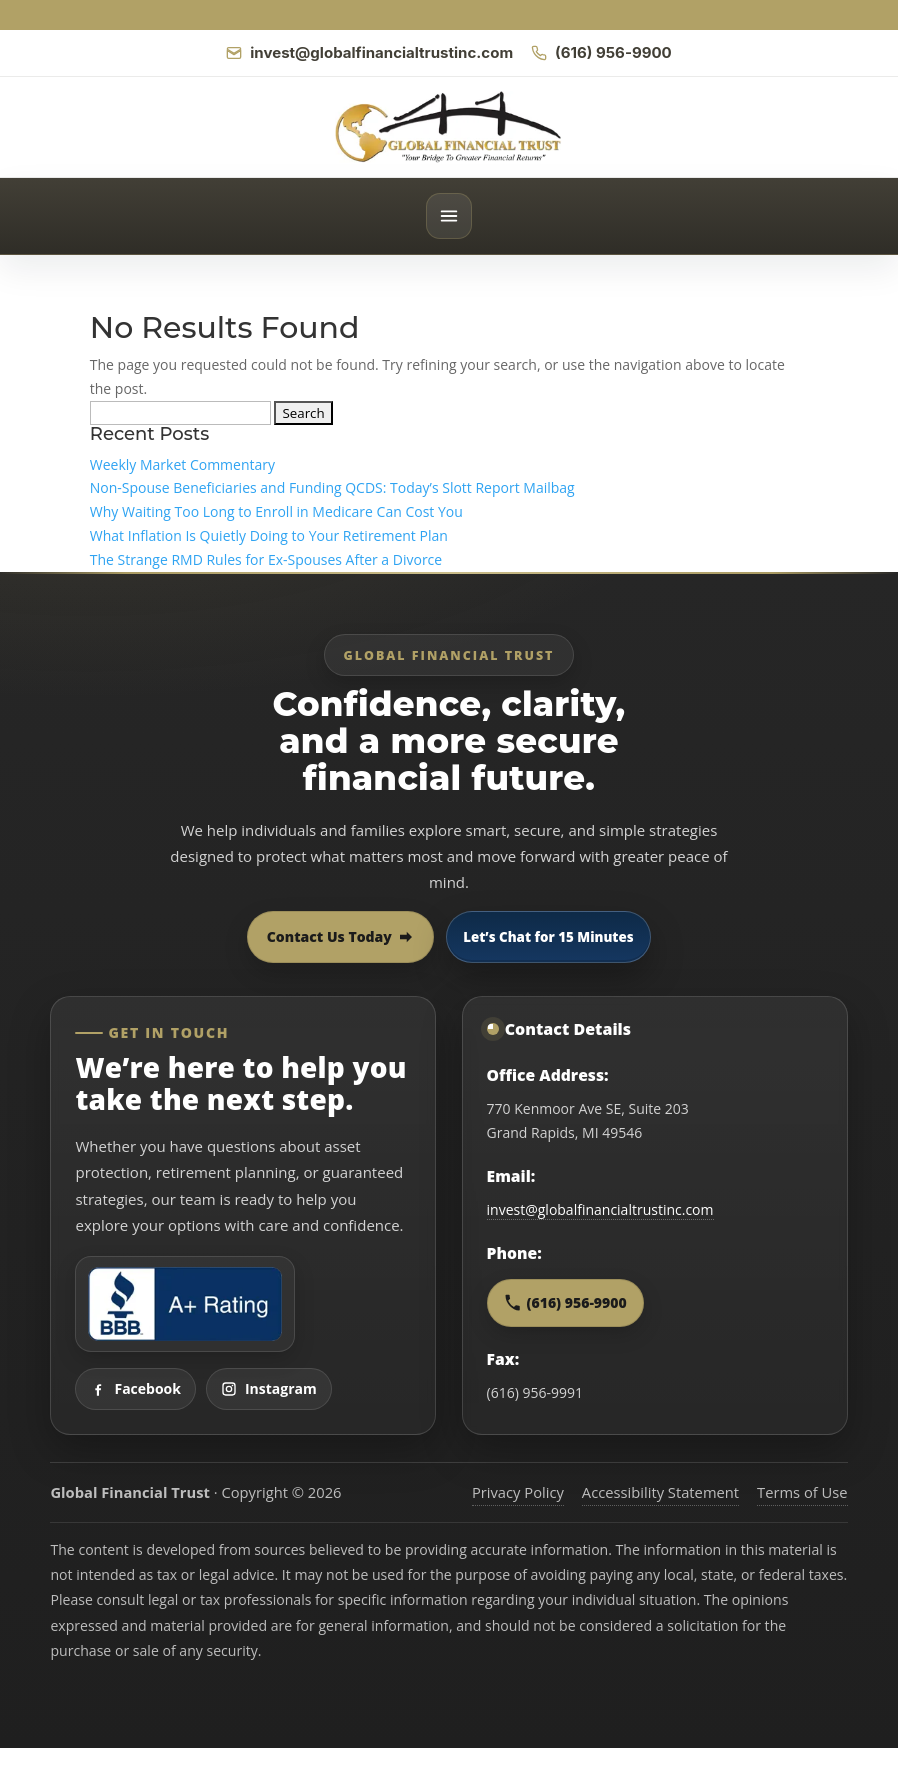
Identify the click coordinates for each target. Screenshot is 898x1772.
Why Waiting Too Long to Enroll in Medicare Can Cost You (276, 511)
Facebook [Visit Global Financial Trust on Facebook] (135, 1388)
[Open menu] (449, 216)
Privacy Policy (518, 1492)
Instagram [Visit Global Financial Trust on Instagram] (269, 1388)
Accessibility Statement (660, 1492)
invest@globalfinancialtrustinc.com (600, 1209)
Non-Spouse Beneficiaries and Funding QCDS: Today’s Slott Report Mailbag (332, 487)
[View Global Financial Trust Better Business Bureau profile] (184, 1304)
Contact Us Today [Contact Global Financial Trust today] (341, 936)
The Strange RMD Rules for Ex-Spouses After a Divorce (266, 559)
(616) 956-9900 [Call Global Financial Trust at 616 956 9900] (565, 1302)
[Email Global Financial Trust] (369, 53)
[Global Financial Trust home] (448, 127)
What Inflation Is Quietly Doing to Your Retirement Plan (269, 535)
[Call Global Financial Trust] (601, 53)
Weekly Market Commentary (182, 464)
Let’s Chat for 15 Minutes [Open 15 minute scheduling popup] (548, 937)
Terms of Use (802, 1492)
